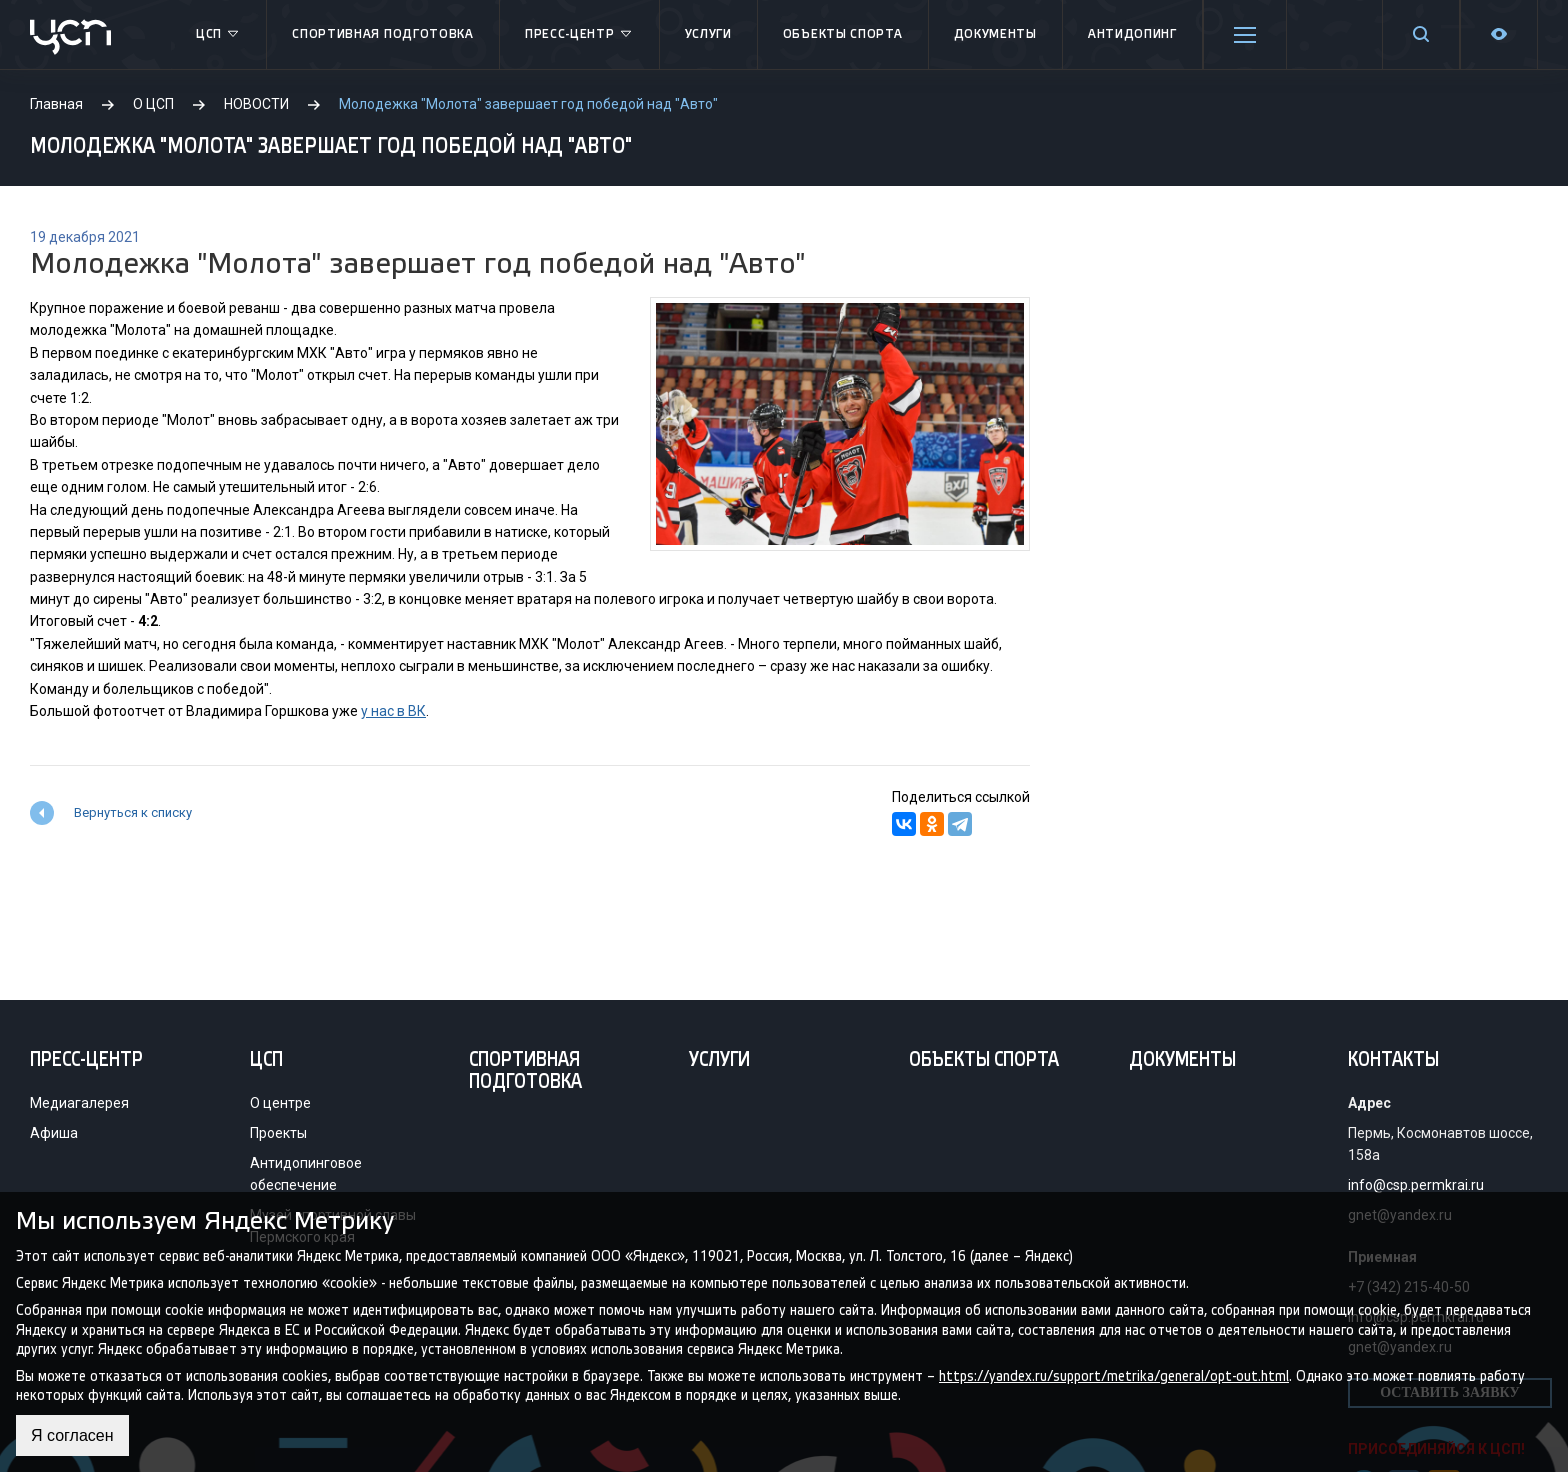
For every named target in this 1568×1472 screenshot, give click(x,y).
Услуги (708, 34)
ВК (415, 711)
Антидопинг (1132, 34)
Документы (995, 34)
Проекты (278, 1133)
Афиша (54, 1133)
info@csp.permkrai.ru (1416, 1185)
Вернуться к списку (133, 812)
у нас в (383, 711)
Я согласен (72, 1435)
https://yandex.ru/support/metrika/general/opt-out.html (1114, 1375)
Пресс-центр (579, 35)
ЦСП (218, 35)
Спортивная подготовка (383, 34)
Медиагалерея (79, 1103)
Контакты (1393, 1061)
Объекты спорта (843, 34)
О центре (280, 1103)
